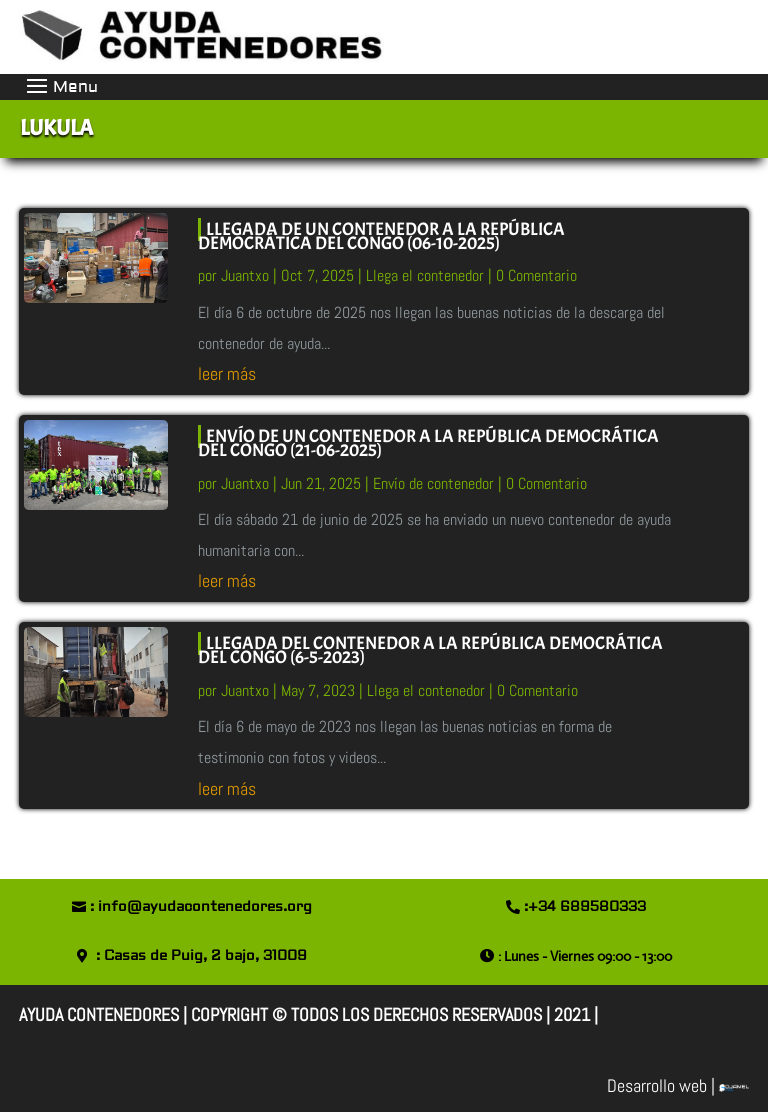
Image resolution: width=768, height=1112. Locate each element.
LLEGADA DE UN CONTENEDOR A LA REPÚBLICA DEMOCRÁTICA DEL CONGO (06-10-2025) (381, 236)
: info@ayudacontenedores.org (201, 907)
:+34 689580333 (585, 907)
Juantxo (245, 275)
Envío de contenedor (433, 483)
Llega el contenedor (425, 275)
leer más (227, 373)
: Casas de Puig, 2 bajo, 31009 (201, 956)
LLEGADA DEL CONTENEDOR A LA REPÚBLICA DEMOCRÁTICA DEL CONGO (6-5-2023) (430, 650)
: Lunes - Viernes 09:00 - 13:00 (585, 956)
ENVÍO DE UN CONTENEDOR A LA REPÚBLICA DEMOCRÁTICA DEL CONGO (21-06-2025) (428, 443)
